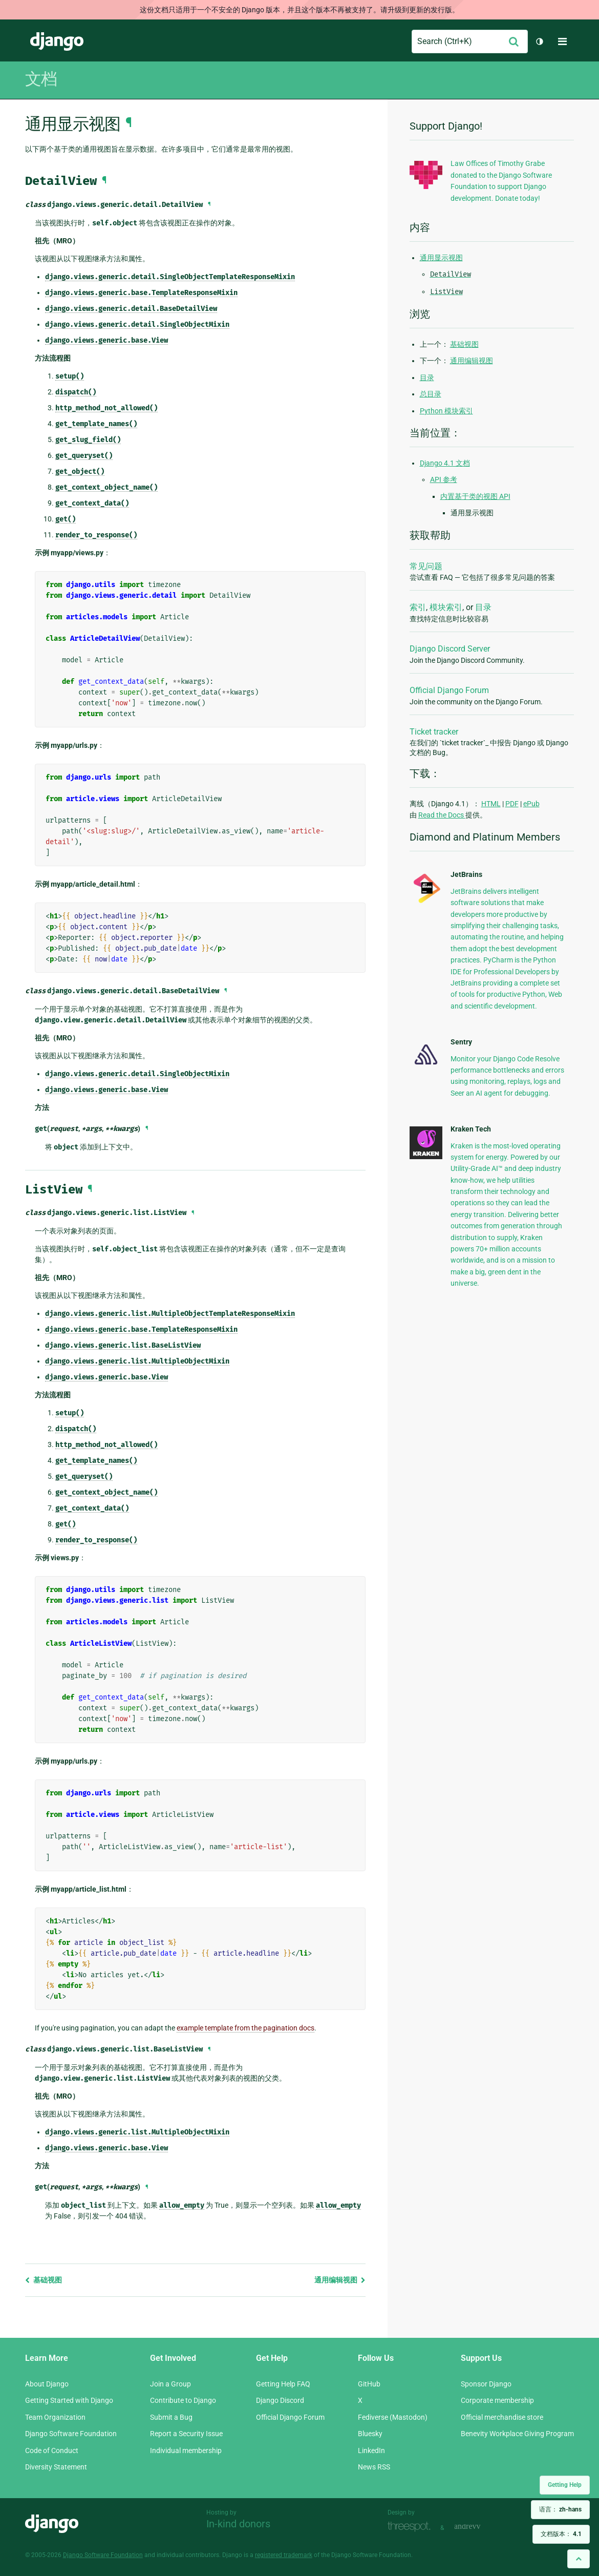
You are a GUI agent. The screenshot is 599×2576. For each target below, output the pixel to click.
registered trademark (283, 2555)
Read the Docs (441, 815)
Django (56, 41)
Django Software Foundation (71, 2434)
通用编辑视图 (340, 2280)
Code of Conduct (51, 2450)
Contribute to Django (183, 2400)
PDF (512, 804)
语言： (560, 2509)
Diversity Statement (56, 2467)
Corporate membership (497, 2400)
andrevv (479, 2526)
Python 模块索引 (446, 411)
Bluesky (370, 2434)
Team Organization (55, 2417)
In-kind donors (238, 2524)
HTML (491, 804)
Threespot (412, 2526)
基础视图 (43, 2280)
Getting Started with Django (69, 2400)
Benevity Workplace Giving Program (517, 2434)
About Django (47, 2384)
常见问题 (426, 566)
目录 (427, 377)
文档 (41, 79)
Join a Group (170, 2384)
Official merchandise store (502, 2417)
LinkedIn (371, 2450)
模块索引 (446, 607)
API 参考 (443, 479)
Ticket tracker (434, 732)
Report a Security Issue (186, 2434)
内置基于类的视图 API (475, 496)
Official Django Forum (449, 690)
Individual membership (186, 2450)
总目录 (430, 394)
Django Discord (280, 2400)
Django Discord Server (450, 649)
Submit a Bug (171, 2417)
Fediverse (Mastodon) (392, 2417)
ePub (531, 804)
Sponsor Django (486, 2384)
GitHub (369, 2384)
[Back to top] (578, 2559)
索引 (418, 607)
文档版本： (561, 2534)
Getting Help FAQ (283, 2384)
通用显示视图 (441, 258)
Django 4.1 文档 (445, 463)
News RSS (374, 2467)
